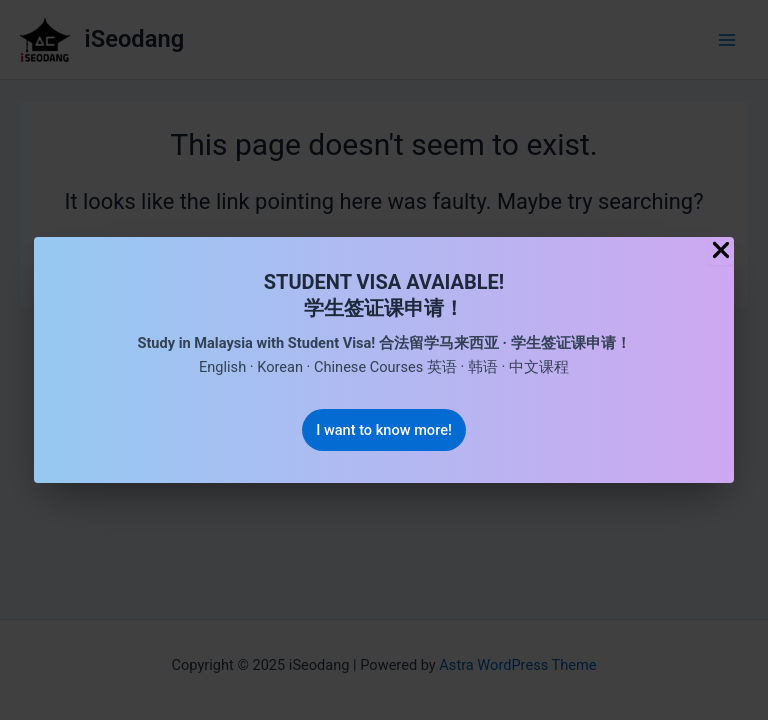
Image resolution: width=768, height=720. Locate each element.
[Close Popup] (721, 251)
